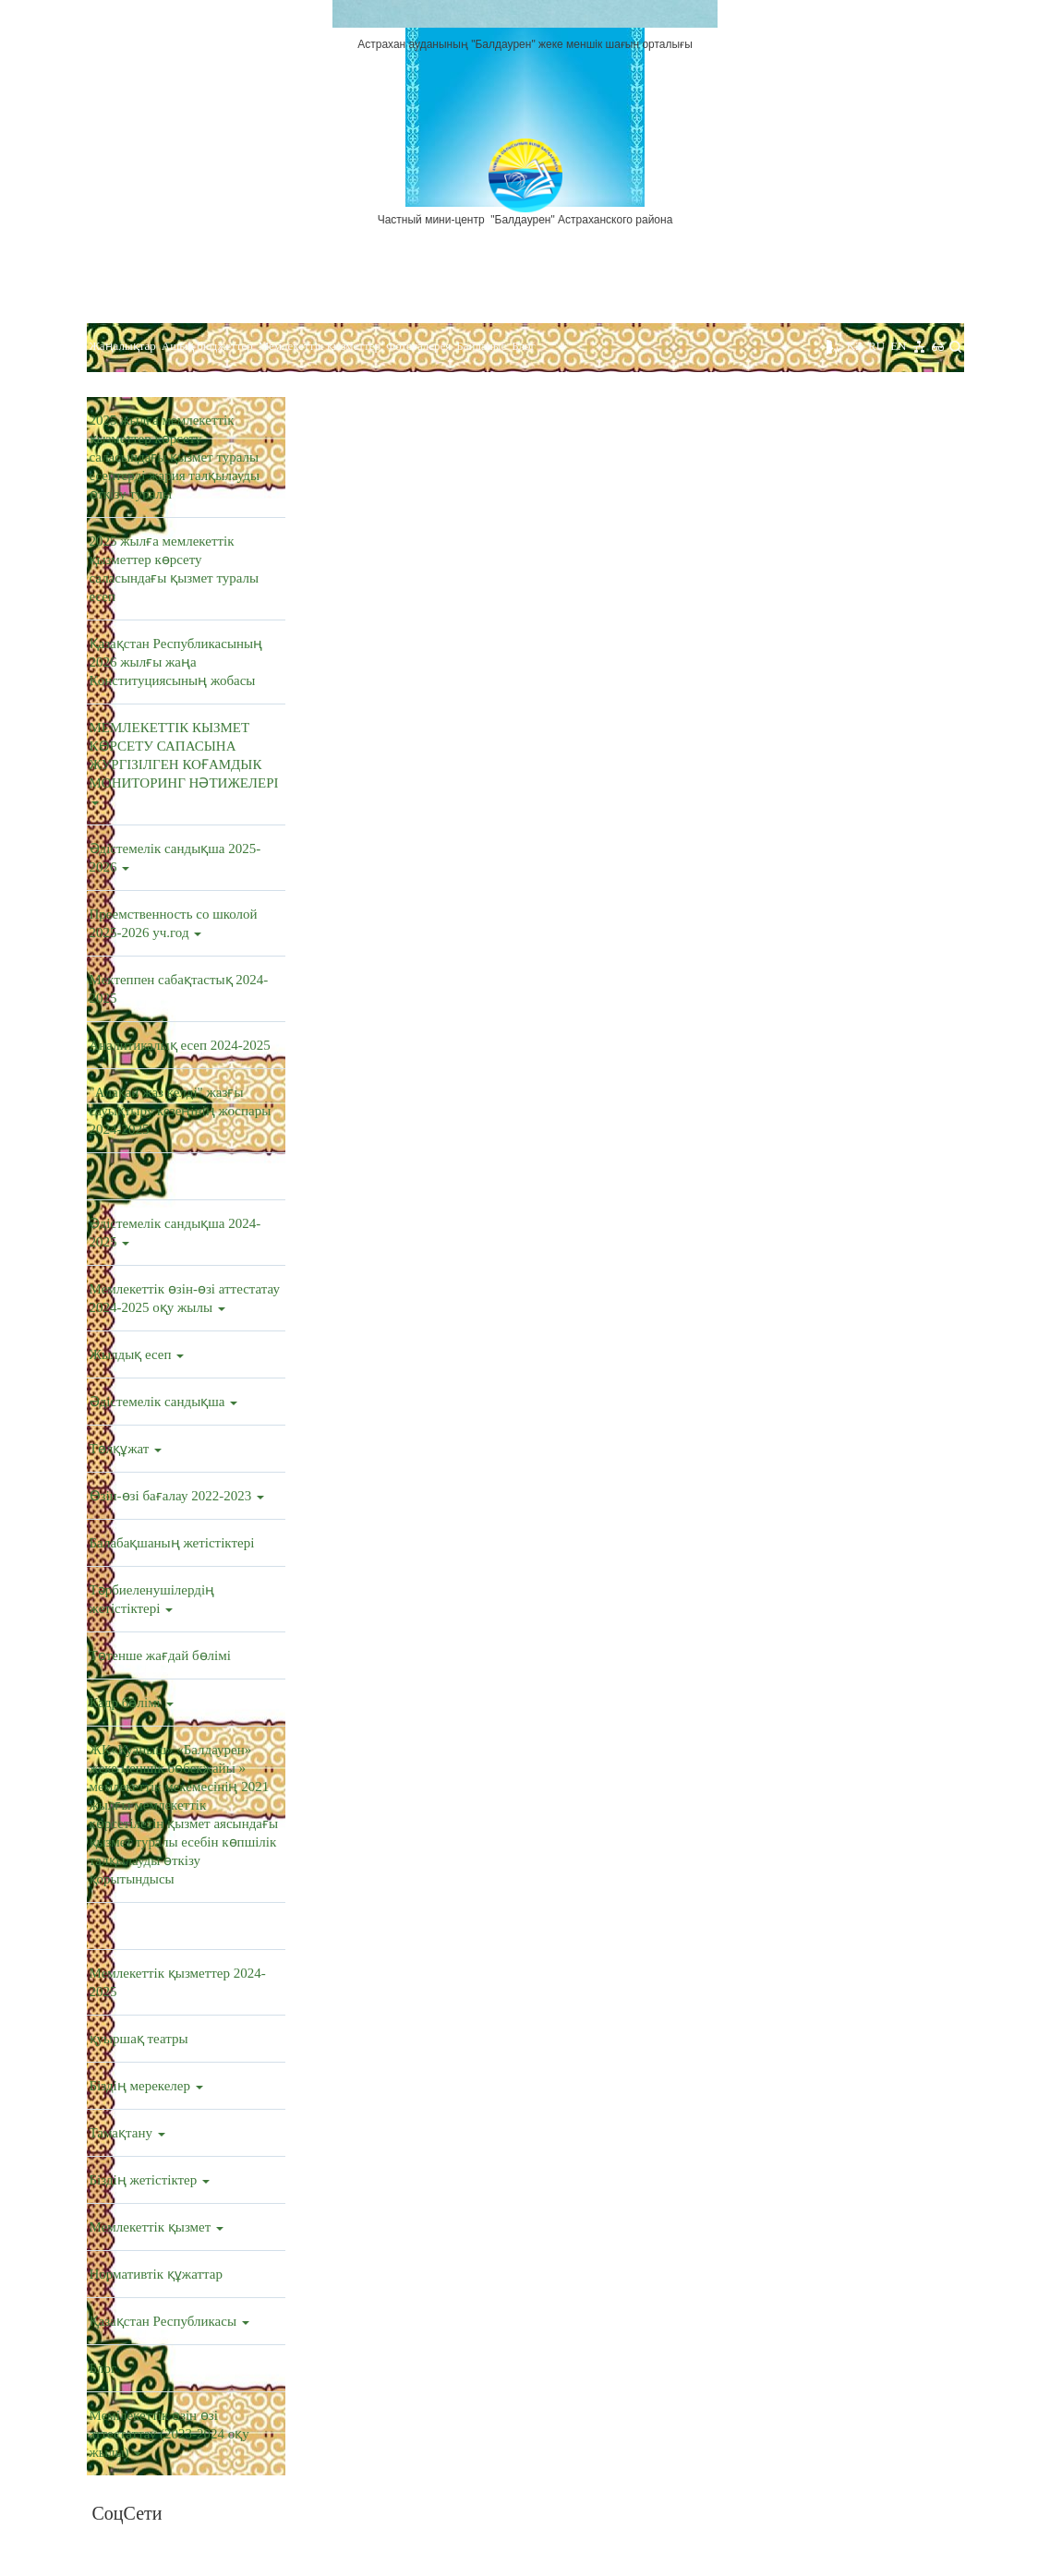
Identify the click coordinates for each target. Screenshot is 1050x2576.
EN (898, 346)
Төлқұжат (126, 1448)
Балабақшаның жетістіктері (172, 1542)
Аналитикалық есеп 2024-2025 (180, 1045)
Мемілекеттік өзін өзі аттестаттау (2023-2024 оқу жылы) (169, 2434)
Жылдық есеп (137, 1354)
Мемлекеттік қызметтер (319, 346)
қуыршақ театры (139, 2038)
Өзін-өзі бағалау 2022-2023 (177, 1495)
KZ (855, 346)
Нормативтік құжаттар (156, 2274)
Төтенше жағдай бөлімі (160, 1655)
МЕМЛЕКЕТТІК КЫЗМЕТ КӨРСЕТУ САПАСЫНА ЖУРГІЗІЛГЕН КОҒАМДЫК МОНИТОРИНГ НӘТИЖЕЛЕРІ (184, 762)
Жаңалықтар (123, 346)
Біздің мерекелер (146, 2085)
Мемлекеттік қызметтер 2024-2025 (178, 1982)
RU (876, 346)
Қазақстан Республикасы (169, 2321)
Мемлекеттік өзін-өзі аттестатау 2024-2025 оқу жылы (185, 1298)
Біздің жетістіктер (150, 2180)
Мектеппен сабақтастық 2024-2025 (179, 988)
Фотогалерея (418, 346)
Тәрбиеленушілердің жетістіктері (152, 1599)
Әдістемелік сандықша (164, 1401)
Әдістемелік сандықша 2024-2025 (175, 1232)
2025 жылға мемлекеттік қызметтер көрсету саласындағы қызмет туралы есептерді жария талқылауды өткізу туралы (175, 457)
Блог (524, 346)
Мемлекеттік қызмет (157, 2227)
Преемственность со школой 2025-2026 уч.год (174, 923)
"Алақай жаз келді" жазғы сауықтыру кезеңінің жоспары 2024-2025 (181, 1111)
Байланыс (481, 346)
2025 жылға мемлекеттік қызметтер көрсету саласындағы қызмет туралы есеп (174, 569)
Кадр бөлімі (132, 1702)
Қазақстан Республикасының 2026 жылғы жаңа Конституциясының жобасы (176, 662)
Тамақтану (127, 2132)
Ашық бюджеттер (207, 346)
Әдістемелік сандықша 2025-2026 (175, 857)
